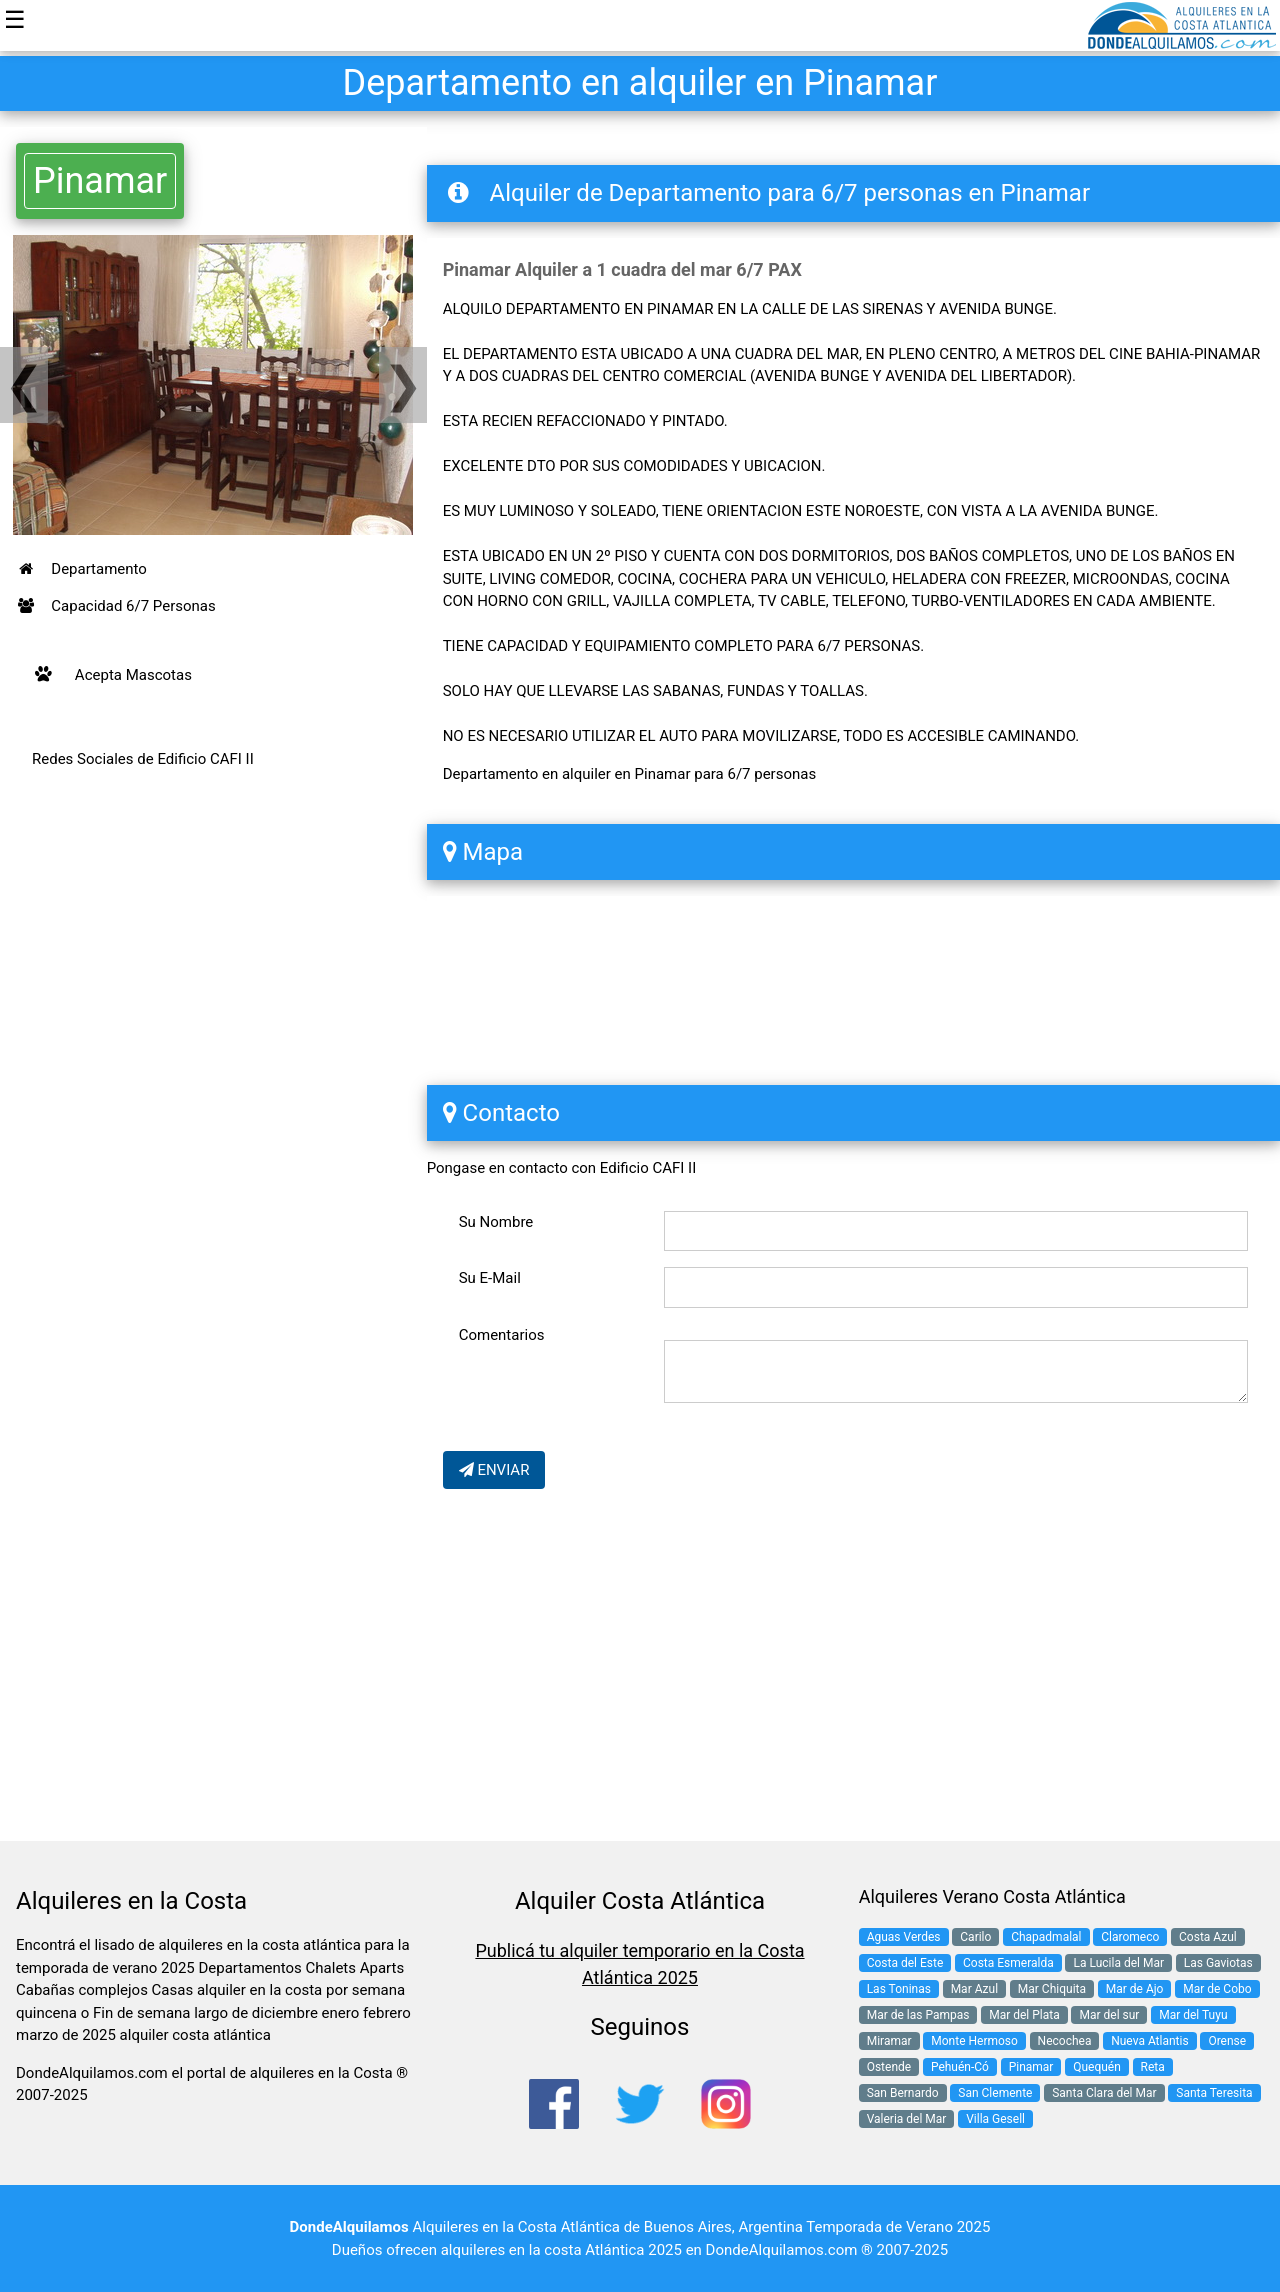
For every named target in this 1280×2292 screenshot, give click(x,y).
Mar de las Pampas (918, 2015)
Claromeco (1130, 1937)
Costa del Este (905, 1963)
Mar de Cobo (1217, 1989)
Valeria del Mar (907, 2119)
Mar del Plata (1024, 2015)
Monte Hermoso (974, 2041)
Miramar (889, 2041)
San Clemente (995, 2093)
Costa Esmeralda (1008, 1963)
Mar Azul (974, 1989)
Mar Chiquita (1052, 1989)
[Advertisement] (213, 995)
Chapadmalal (1046, 1937)
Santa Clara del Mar (1104, 2093)
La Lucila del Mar (1118, 1963)
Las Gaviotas (1218, 1963)
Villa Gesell (995, 2119)
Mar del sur (1109, 2015)
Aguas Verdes (904, 1937)
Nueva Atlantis (1149, 2041)
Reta (1153, 2067)
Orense (1227, 2041)
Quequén (1097, 2067)
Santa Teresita (1214, 2093)
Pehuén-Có (960, 2067)
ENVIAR (494, 1470)
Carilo (975, 1937)
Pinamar (100, 181)
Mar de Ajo (1135, 1989)
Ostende (889, 2067)
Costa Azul (1208, 1937)
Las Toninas (899, 1989)
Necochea (1065, 2041)
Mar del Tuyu (1193, 2015)
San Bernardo (903, 2093)
